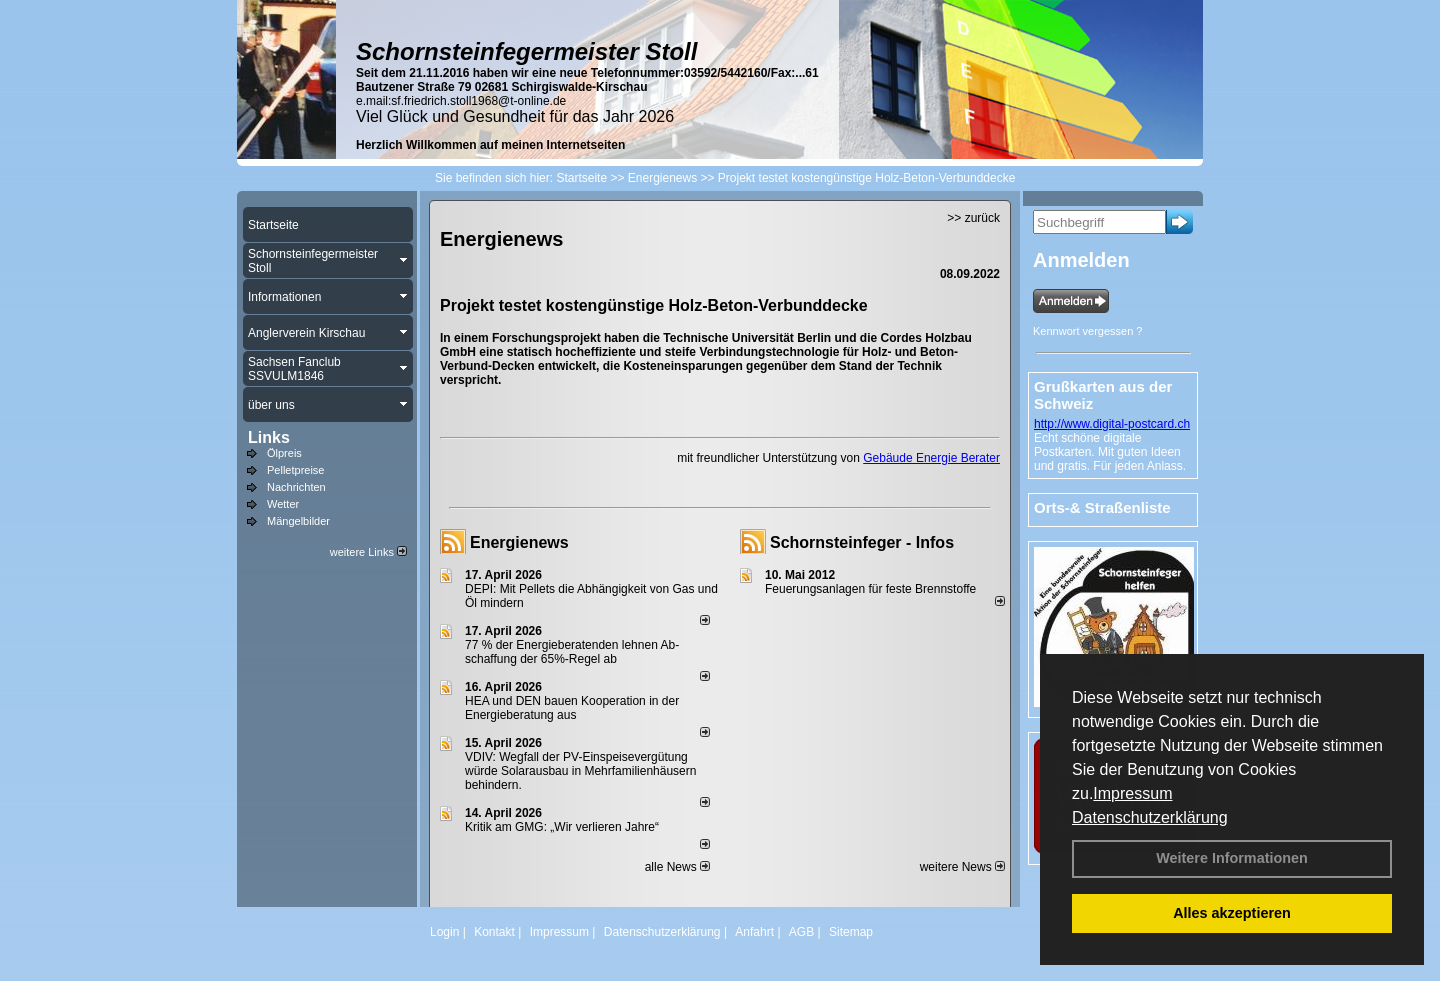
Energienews (519, 542)
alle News (677, 867)
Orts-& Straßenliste (1102, 507)
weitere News (962, 867)
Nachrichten (296, 487)
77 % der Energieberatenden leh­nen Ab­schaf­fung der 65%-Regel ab (572, 652)
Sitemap (851, 932)
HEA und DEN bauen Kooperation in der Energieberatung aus (572, 708)
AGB (801, 932)
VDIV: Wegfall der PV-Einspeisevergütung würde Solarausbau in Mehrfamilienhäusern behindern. (580, 771)
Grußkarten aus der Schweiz (1103, 395)
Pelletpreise (295, 470)
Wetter (283, 504)
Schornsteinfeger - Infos (862, 542)
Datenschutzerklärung (1150, 817)
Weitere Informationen (1232, 858)
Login (444, 932)
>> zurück (973, 218)
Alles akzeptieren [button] (1232, 913)
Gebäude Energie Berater (931, 458)
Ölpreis (284, 453)
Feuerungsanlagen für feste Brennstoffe (870, 589)
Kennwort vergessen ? (1087, 331)
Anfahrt (754, 932)
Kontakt (494, 932)
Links (269, 437)
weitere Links (368, 552)
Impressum (1132, 793)
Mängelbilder (298, 521)
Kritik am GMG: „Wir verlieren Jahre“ (562, 827)
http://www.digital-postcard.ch (1112, 424)
